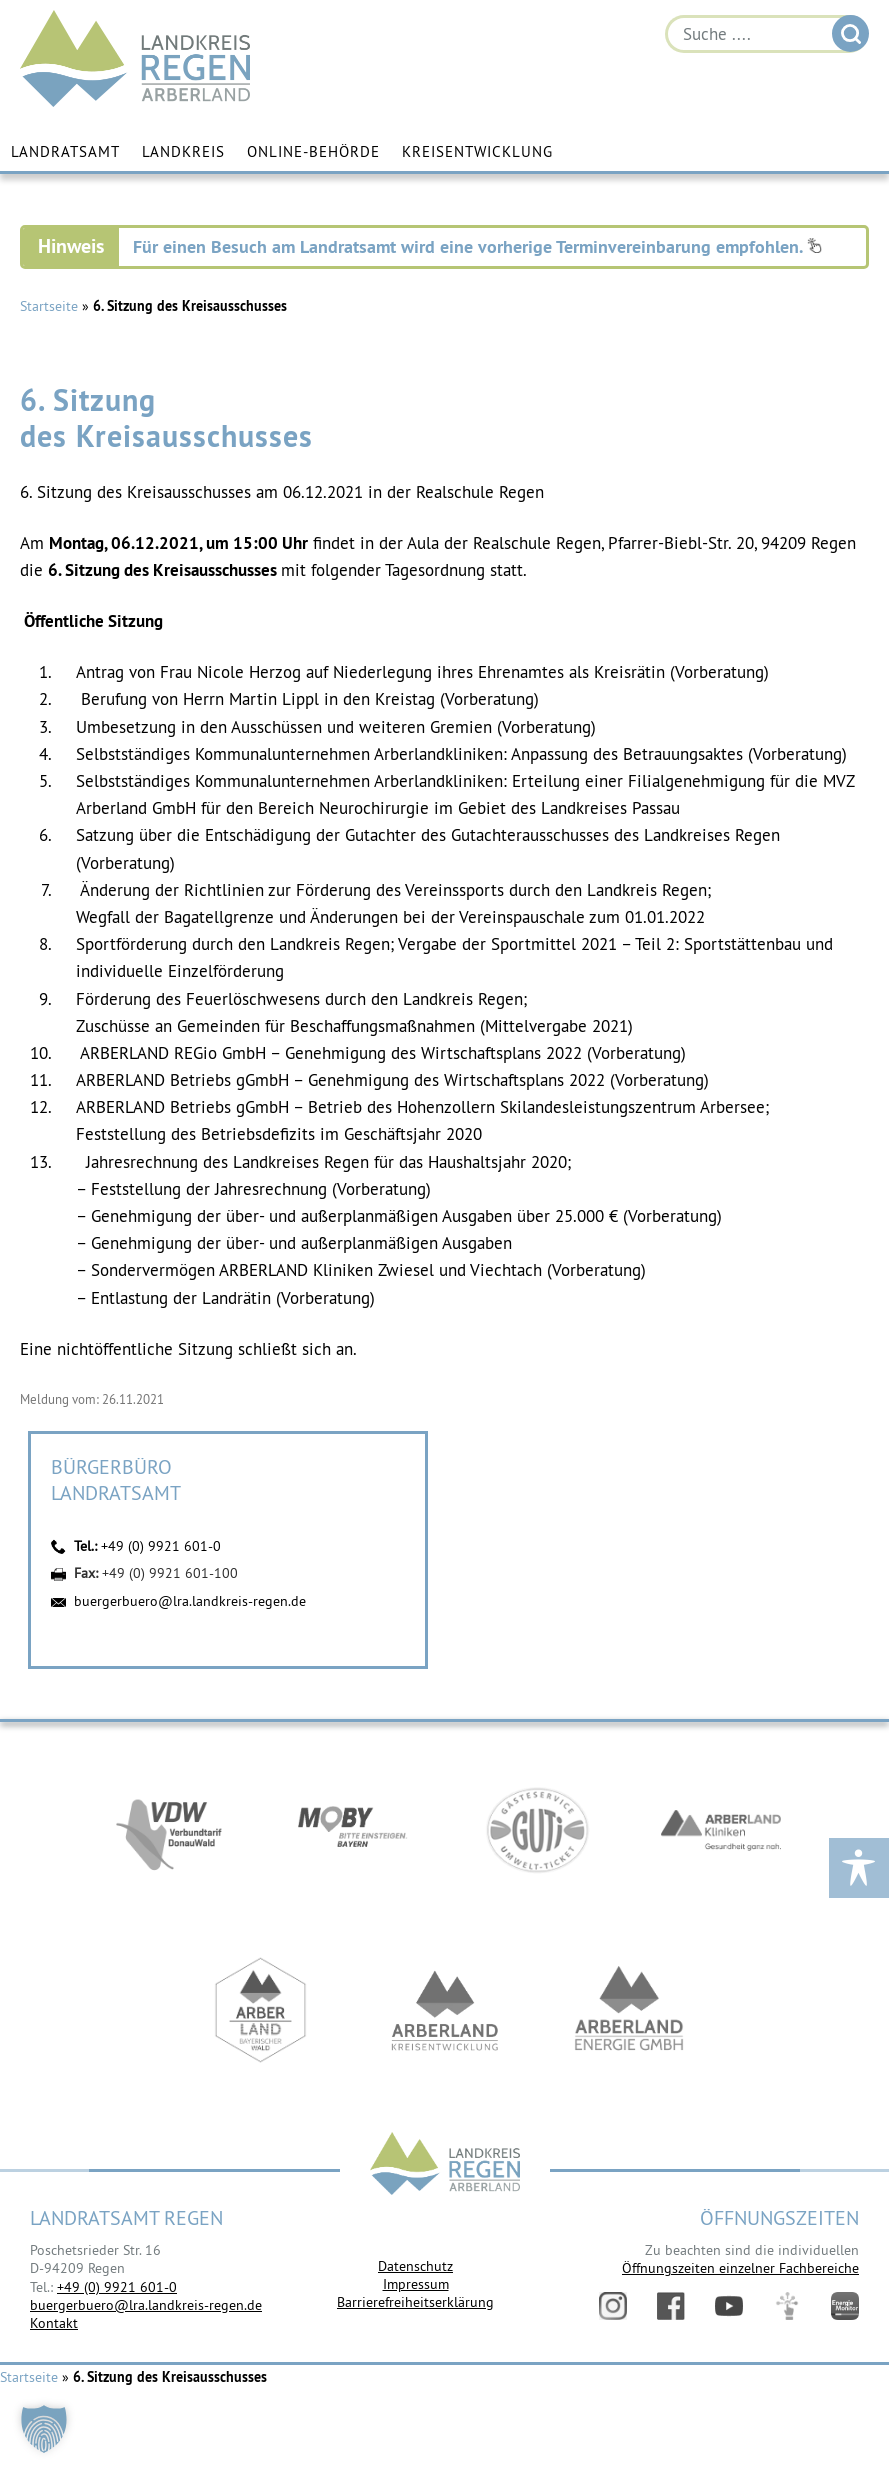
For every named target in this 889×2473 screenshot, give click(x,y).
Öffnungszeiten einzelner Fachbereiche (740, 2268)
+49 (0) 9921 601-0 (161, 1546)
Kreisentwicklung (477, 152)
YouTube (729, 2306)
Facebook (671, 2306)
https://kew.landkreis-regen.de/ (445, 2012)
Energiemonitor (845, 2306)
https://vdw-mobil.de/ (169, 1832)
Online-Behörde (313, 152)
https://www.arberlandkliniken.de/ (721, 1832)
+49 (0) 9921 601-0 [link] (117, 2287)
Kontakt (54, 2323)
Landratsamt (65, 152)
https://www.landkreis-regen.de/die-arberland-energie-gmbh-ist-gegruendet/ (629, 2012)
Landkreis (183, 152)
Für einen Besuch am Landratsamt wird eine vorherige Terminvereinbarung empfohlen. (477, 246)
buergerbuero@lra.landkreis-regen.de (190, 1601)
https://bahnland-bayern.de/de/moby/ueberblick (353, 1832)
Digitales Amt (787, 2306)
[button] (44, 2429)
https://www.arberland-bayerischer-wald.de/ (261, 2012)
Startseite (49, 306)
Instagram (613, 2306)
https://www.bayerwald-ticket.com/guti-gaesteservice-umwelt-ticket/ (537, 1832)
